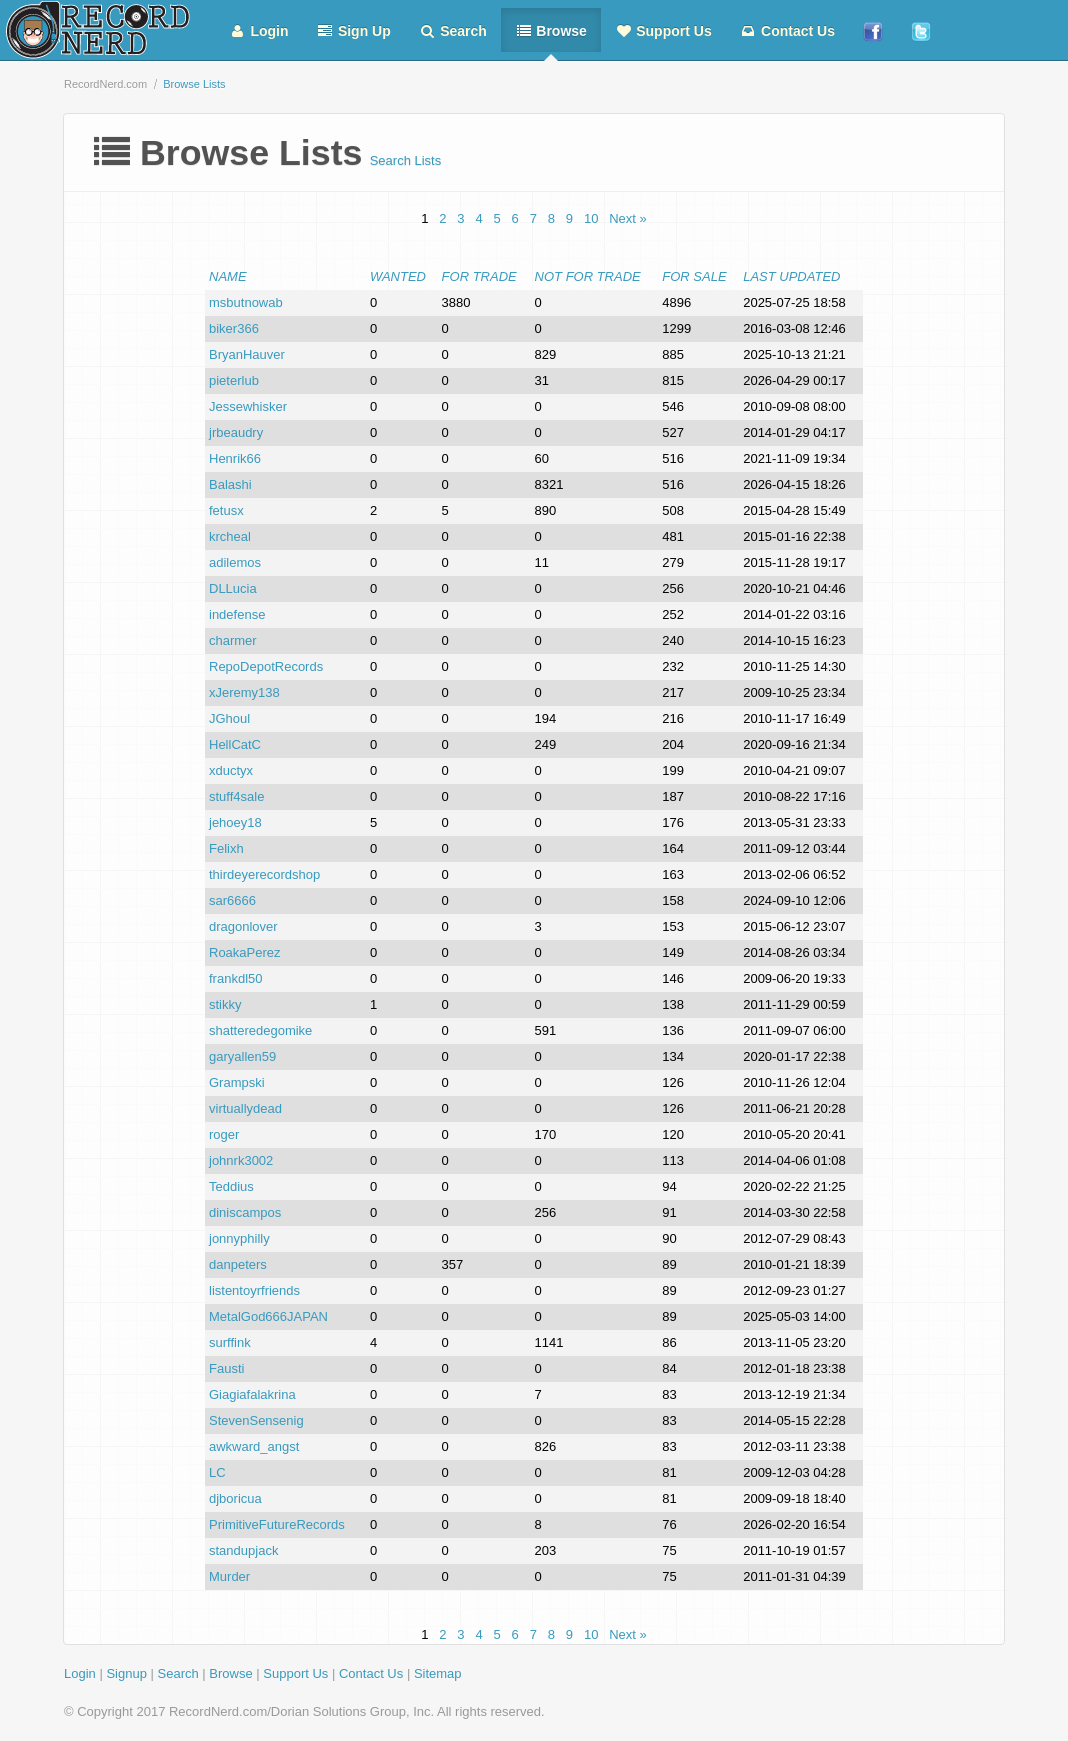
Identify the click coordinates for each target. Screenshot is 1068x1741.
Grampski (237, 1082)
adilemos (235, 562)
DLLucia (233, 588)
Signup (126, 1673)
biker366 (234, 328)
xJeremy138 (244, 692)
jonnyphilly (239, 1238)
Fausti (226, 1368)
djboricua (235, 1498)
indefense (237, 614)
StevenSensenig (256, 1420)
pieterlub (234, 380)
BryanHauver (247, 354)
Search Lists (406, 160)
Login (259, 31)
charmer (233, 640)
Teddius (231, 1186)
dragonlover (243, 926)
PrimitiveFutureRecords (277, 1524)
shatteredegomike (260, 1030)
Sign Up (354, 31)
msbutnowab (246, 302)
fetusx (226, 510)
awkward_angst (254, 1446)
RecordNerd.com (105, 84)
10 (591, 218)
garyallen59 (242, 1056)
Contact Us (787, 31)
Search (453, 31)
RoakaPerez (245, 952)
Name (228, 276)
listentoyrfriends (254, 1290)
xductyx (231, 770)
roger (224, 1134)
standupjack (243, 1550)
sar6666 (232, 900)
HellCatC (235, 744)
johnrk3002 (241, 1160)
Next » (628, 218)
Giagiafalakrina (252, 1394)
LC (217, 1472)
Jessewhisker (248, 406)
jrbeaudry (236, 432)
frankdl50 (235, 978)
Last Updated (791, 276)
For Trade (479, 276)
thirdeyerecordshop (264, 874)
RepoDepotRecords (266, 666)
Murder (229, 1576)
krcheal (230, 536)
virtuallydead (245, 1108)
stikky (225, 1004)
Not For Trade (588, 276)
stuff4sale (236, 796)
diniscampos (245, 1212)
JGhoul (229, 718)
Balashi (230, 484)
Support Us (663, 31)
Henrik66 (235, 458)
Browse (551, 31)
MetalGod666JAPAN (268, 1316)
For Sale (694, 276)
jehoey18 (235, 822)
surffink (230, 1342)
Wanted (398, 276)
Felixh (226, 848)
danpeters (238, 1264)
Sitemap (438, 1673)
